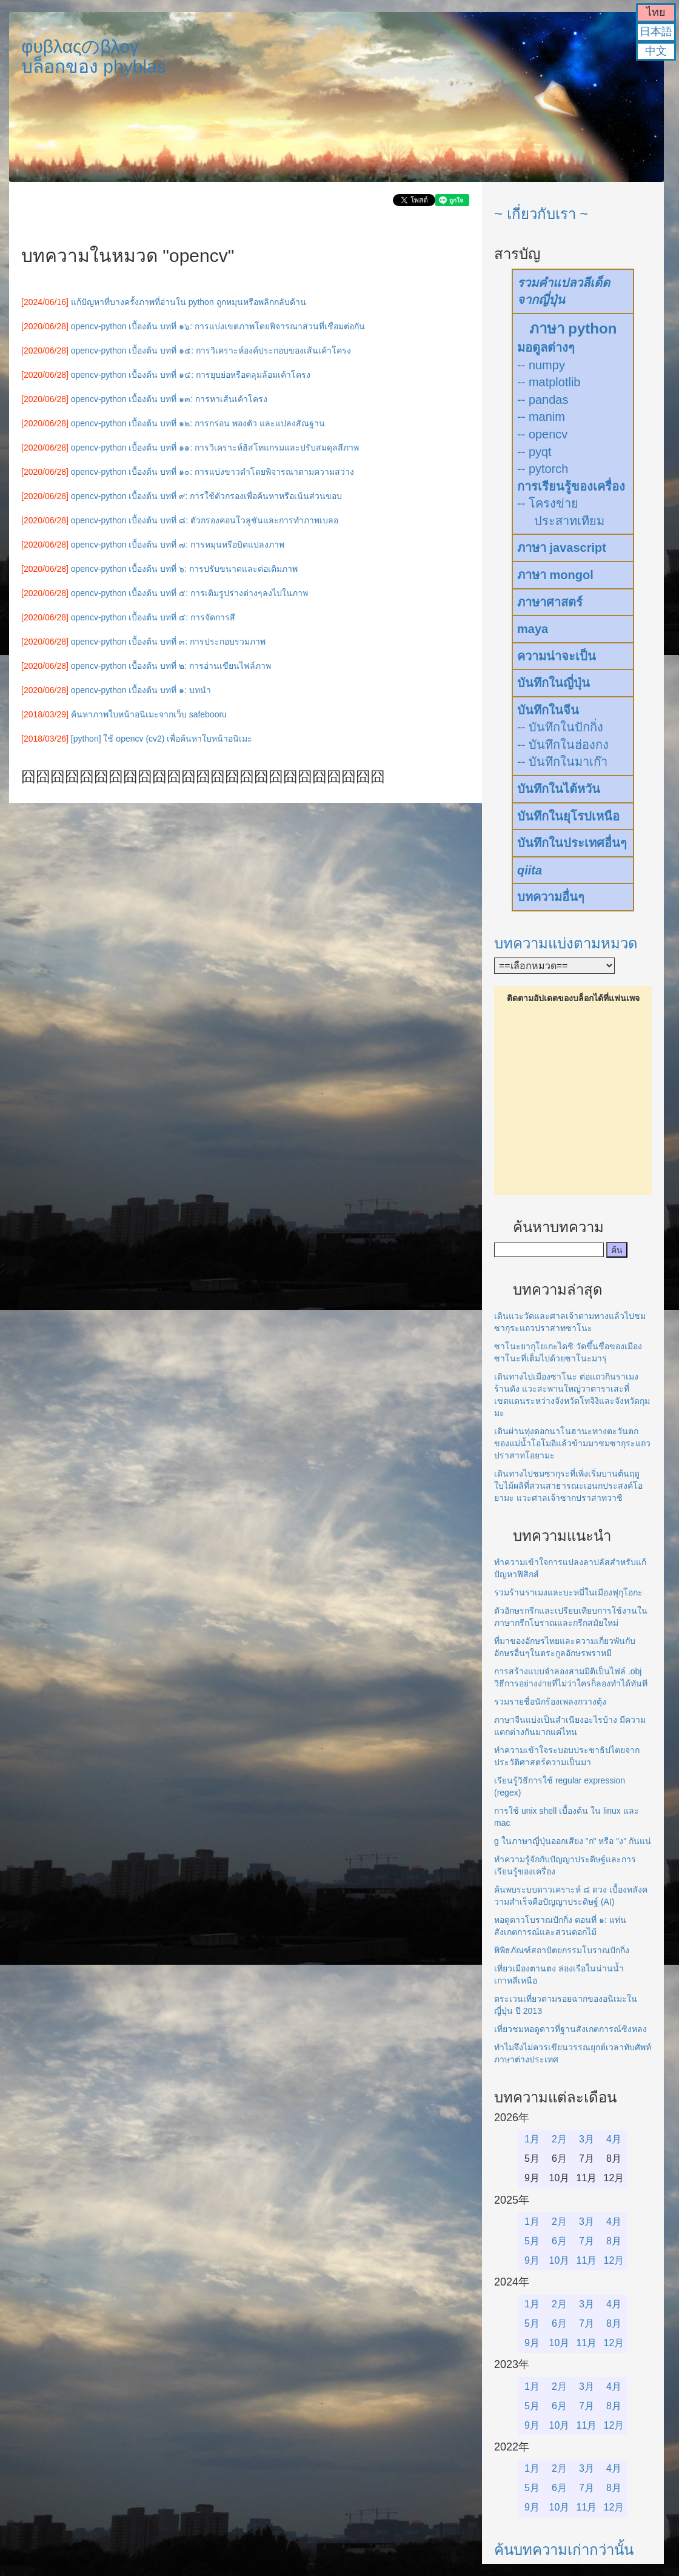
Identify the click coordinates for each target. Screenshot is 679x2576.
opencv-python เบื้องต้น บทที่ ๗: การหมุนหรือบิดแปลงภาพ (177, 544)
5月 (532, 2241)
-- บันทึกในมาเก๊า (562, 761)
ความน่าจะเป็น (556, 656)
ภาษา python (573, 328)
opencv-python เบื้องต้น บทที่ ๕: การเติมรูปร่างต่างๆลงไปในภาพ (189, 593)
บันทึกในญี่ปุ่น (553, 682)
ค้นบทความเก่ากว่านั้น (564, 2549)
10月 (559, 2260)
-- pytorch (542, 468)
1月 (532, 2139)
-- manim (541, 416)
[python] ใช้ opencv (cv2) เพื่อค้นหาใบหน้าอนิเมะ (162, 738)
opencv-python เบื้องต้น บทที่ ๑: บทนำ (141, 690)
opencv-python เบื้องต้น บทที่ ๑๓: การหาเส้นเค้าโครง (169, 399)
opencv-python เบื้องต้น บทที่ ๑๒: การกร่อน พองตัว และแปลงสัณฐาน (198, 423)
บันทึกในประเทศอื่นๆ (572, 843)
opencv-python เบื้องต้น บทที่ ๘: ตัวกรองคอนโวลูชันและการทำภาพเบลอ (204, 520)
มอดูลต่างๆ (546, 347)
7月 (586, 2241)
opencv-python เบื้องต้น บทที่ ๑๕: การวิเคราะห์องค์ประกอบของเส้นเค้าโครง (211, 350)
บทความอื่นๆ (550, 897)
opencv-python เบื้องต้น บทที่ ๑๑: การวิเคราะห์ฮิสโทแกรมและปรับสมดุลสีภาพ (215, 447)
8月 (613, 2241)
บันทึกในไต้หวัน (558, 789)
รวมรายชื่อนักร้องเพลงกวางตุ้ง (550, 1701)
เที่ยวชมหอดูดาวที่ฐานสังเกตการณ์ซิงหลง (570, 2029)
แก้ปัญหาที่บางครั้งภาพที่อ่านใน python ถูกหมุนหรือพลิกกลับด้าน (188, 302)
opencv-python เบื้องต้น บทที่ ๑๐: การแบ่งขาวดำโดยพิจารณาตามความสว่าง (212, 472)
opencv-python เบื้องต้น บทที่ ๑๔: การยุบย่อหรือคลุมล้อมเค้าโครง (190, 375)
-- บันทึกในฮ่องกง (563, 744)
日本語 (656, 31)
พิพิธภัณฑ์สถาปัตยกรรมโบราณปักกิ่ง (561, 1950)
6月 (559, 2241)
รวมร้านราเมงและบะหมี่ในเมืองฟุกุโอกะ (568, 1592)
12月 (614, 2260)
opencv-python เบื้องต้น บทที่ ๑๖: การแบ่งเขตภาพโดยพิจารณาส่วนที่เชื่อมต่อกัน (218, 326)
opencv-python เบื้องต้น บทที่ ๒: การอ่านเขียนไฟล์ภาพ (171, 666)
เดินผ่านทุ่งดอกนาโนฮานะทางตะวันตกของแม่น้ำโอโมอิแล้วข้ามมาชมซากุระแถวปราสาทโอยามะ (572, 1443)
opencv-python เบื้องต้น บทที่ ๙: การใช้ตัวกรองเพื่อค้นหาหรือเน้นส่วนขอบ (206, 496)
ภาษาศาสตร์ (550, 602)
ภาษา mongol (555, 575)
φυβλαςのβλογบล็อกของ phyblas (93, 56)
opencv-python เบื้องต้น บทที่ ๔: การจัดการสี (153, 617)
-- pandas (543, 399)
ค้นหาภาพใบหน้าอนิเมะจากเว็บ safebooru (149, 714)
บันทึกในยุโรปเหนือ (568, 816)
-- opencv (542, 434)
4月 (613, 2139)
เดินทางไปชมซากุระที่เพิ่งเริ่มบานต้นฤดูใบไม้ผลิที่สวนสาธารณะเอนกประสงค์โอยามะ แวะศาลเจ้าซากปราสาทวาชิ (568, 1486)
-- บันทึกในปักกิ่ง (560, 727)
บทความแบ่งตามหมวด (566, 943)
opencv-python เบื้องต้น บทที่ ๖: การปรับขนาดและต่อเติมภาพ (184, 569)
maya (532, 629)
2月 (559, 2139)
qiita (529, 870)
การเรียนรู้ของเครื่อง (571, 486)
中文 (656, 51)
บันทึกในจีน (548, 710)
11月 (587, 2260)
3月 (586, 2139)
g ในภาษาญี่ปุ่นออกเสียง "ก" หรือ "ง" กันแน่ (572, 1841)
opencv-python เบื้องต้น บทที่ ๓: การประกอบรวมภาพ (168, 641)
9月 (532, 2260)
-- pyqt (534, 451)
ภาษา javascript (561, 547)
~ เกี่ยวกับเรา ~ (541, 214)
